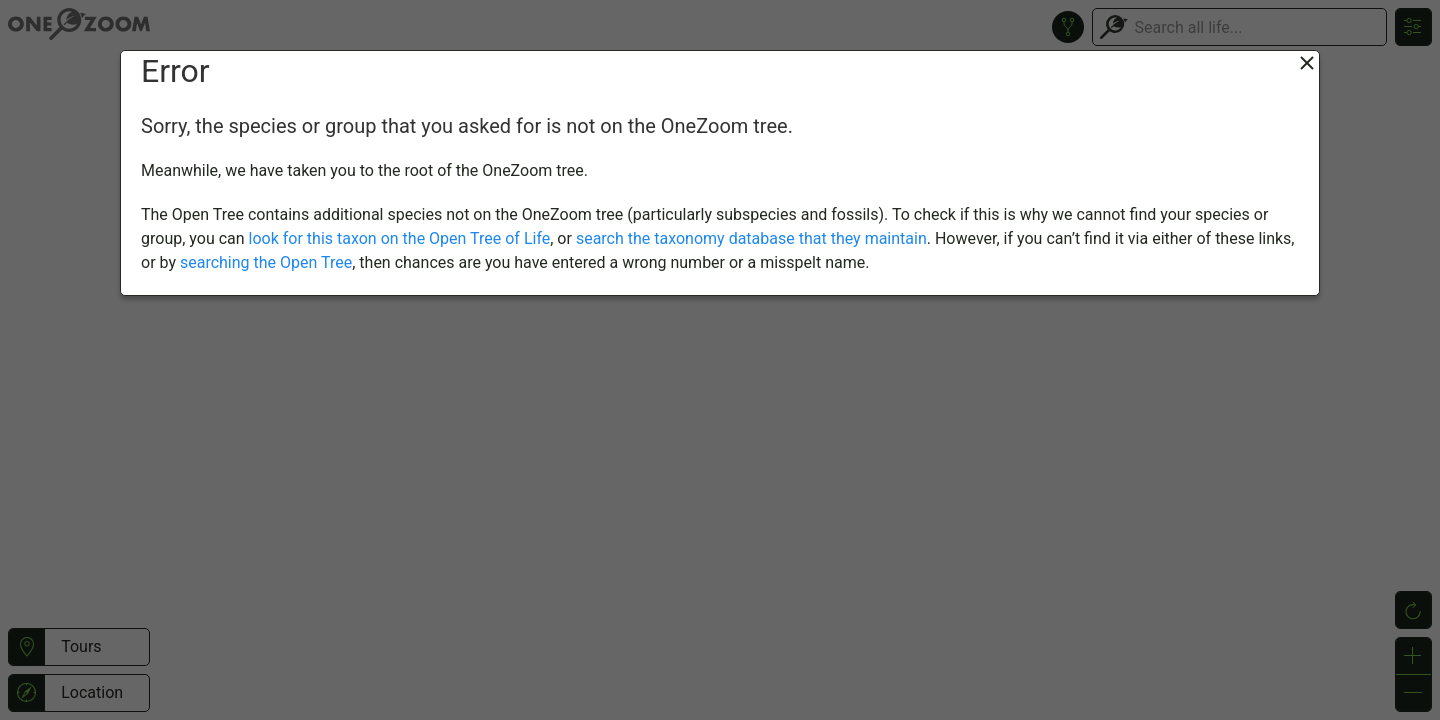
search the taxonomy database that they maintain (751, 238)
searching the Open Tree (266, 262)
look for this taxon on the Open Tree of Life (400, 238)
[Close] (1307, 63)
